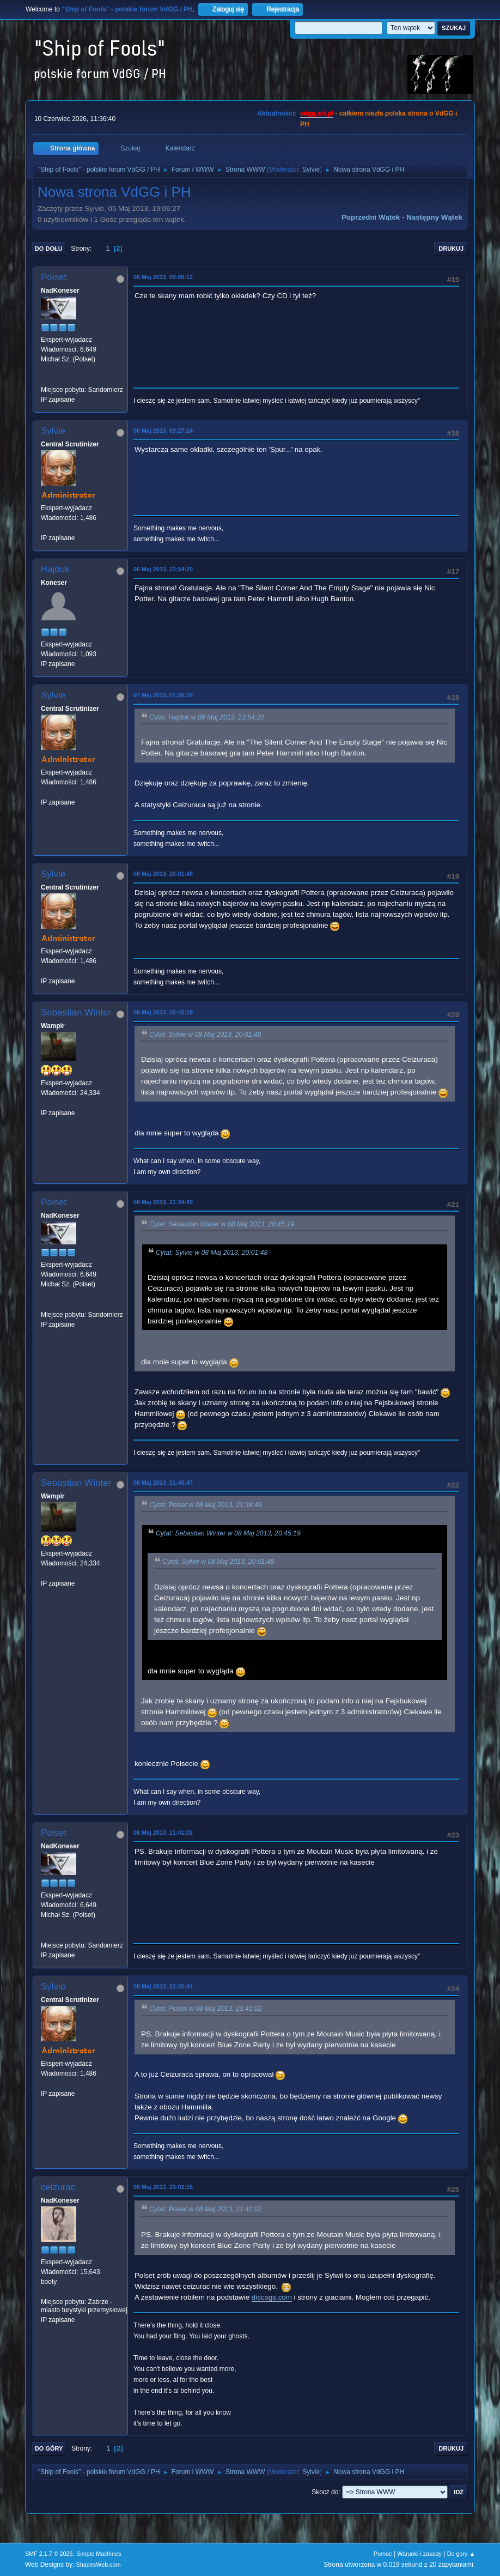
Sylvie (311, 169)
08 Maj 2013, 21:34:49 (163, 1202)
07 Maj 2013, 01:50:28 (163, 695)
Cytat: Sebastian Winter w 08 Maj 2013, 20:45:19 (221, 1224)
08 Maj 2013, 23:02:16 (163, 2187)
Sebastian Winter (76, 1012)
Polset (53, 277)
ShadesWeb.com (98, 2564)
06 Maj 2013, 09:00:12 (163, 277)
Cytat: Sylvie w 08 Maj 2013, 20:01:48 (205, 1034)
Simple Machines (98, 2553)
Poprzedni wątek (371, 217)
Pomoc (383, 2553)
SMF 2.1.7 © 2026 (49, 2553)
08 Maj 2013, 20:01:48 (163, 873)
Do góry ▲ (461, 2553)
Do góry (49, 2448)
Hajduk (55, 569)
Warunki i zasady (419, 2553)
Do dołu (49, 248)
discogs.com (272, 2297)
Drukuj (451, 248)
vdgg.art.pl (316, 113)
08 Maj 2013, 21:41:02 (163, 1832)
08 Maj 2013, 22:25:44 (163, 1986)
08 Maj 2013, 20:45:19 (163, 1012)
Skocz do (325, 2492)
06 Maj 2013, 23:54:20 (163, 569)
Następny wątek (434, 217)
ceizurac (58, 2187)
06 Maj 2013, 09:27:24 (163, 430)
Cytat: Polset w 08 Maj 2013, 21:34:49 (205, 1505)
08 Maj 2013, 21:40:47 (163, 1482)
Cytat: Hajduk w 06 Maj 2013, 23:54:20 (206, 717)
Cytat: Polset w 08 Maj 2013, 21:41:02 (205, 2009)
